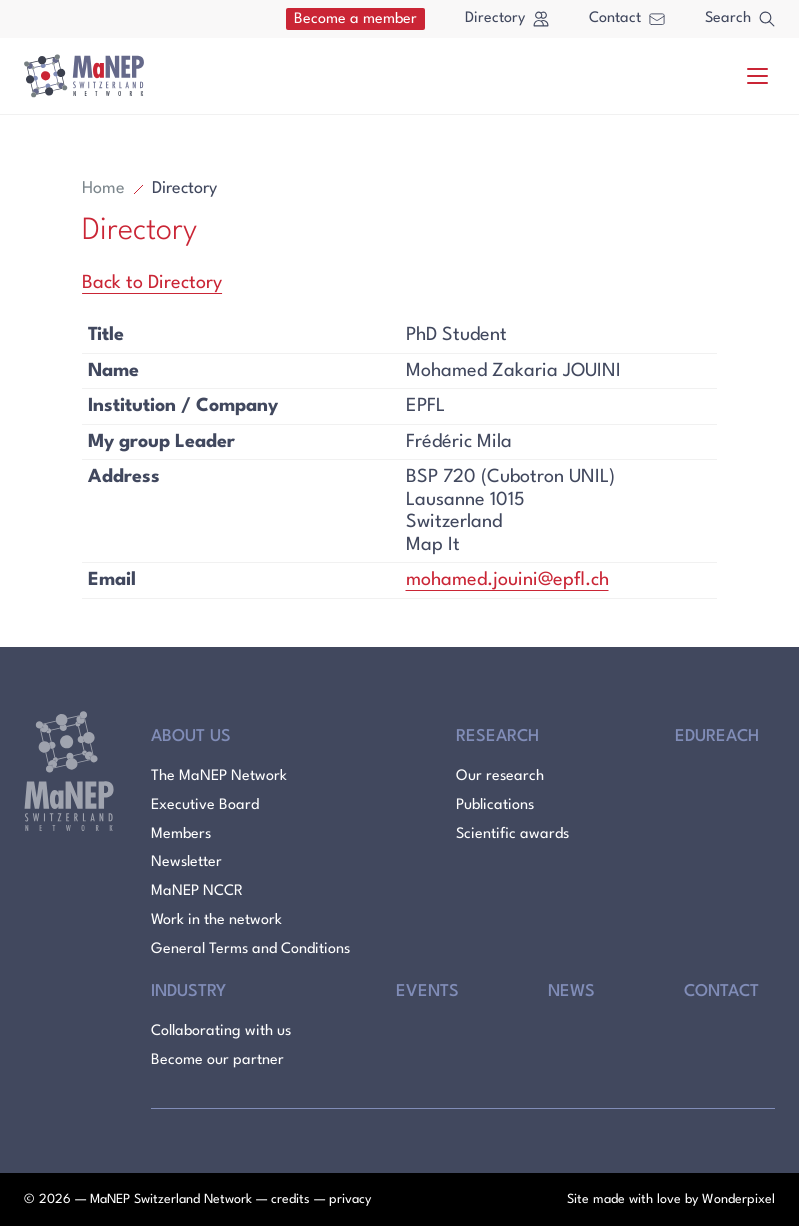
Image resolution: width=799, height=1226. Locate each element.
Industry (188, 991)
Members (181, 834)
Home (103, 188)
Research (497, 736)
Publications (495, 805)
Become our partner (217, 1060)
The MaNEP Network (219, 776)
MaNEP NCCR (197, 891)
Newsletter (186, 862)
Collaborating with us (221, 1031)
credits (290, 1199)
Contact (627, 18)
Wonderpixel (738, 1199)
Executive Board (205, 805)
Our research (500, 776)
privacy (350, 1199)
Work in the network (216, 920)
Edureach (717, 736)
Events (427, 991)
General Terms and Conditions (250, 949)
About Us (191, 736)
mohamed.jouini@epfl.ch (507, 580)
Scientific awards (512, 834)
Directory (507, 19)
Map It (433, 545)
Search (740, 19)
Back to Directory (152, 283)
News (571, 991)
